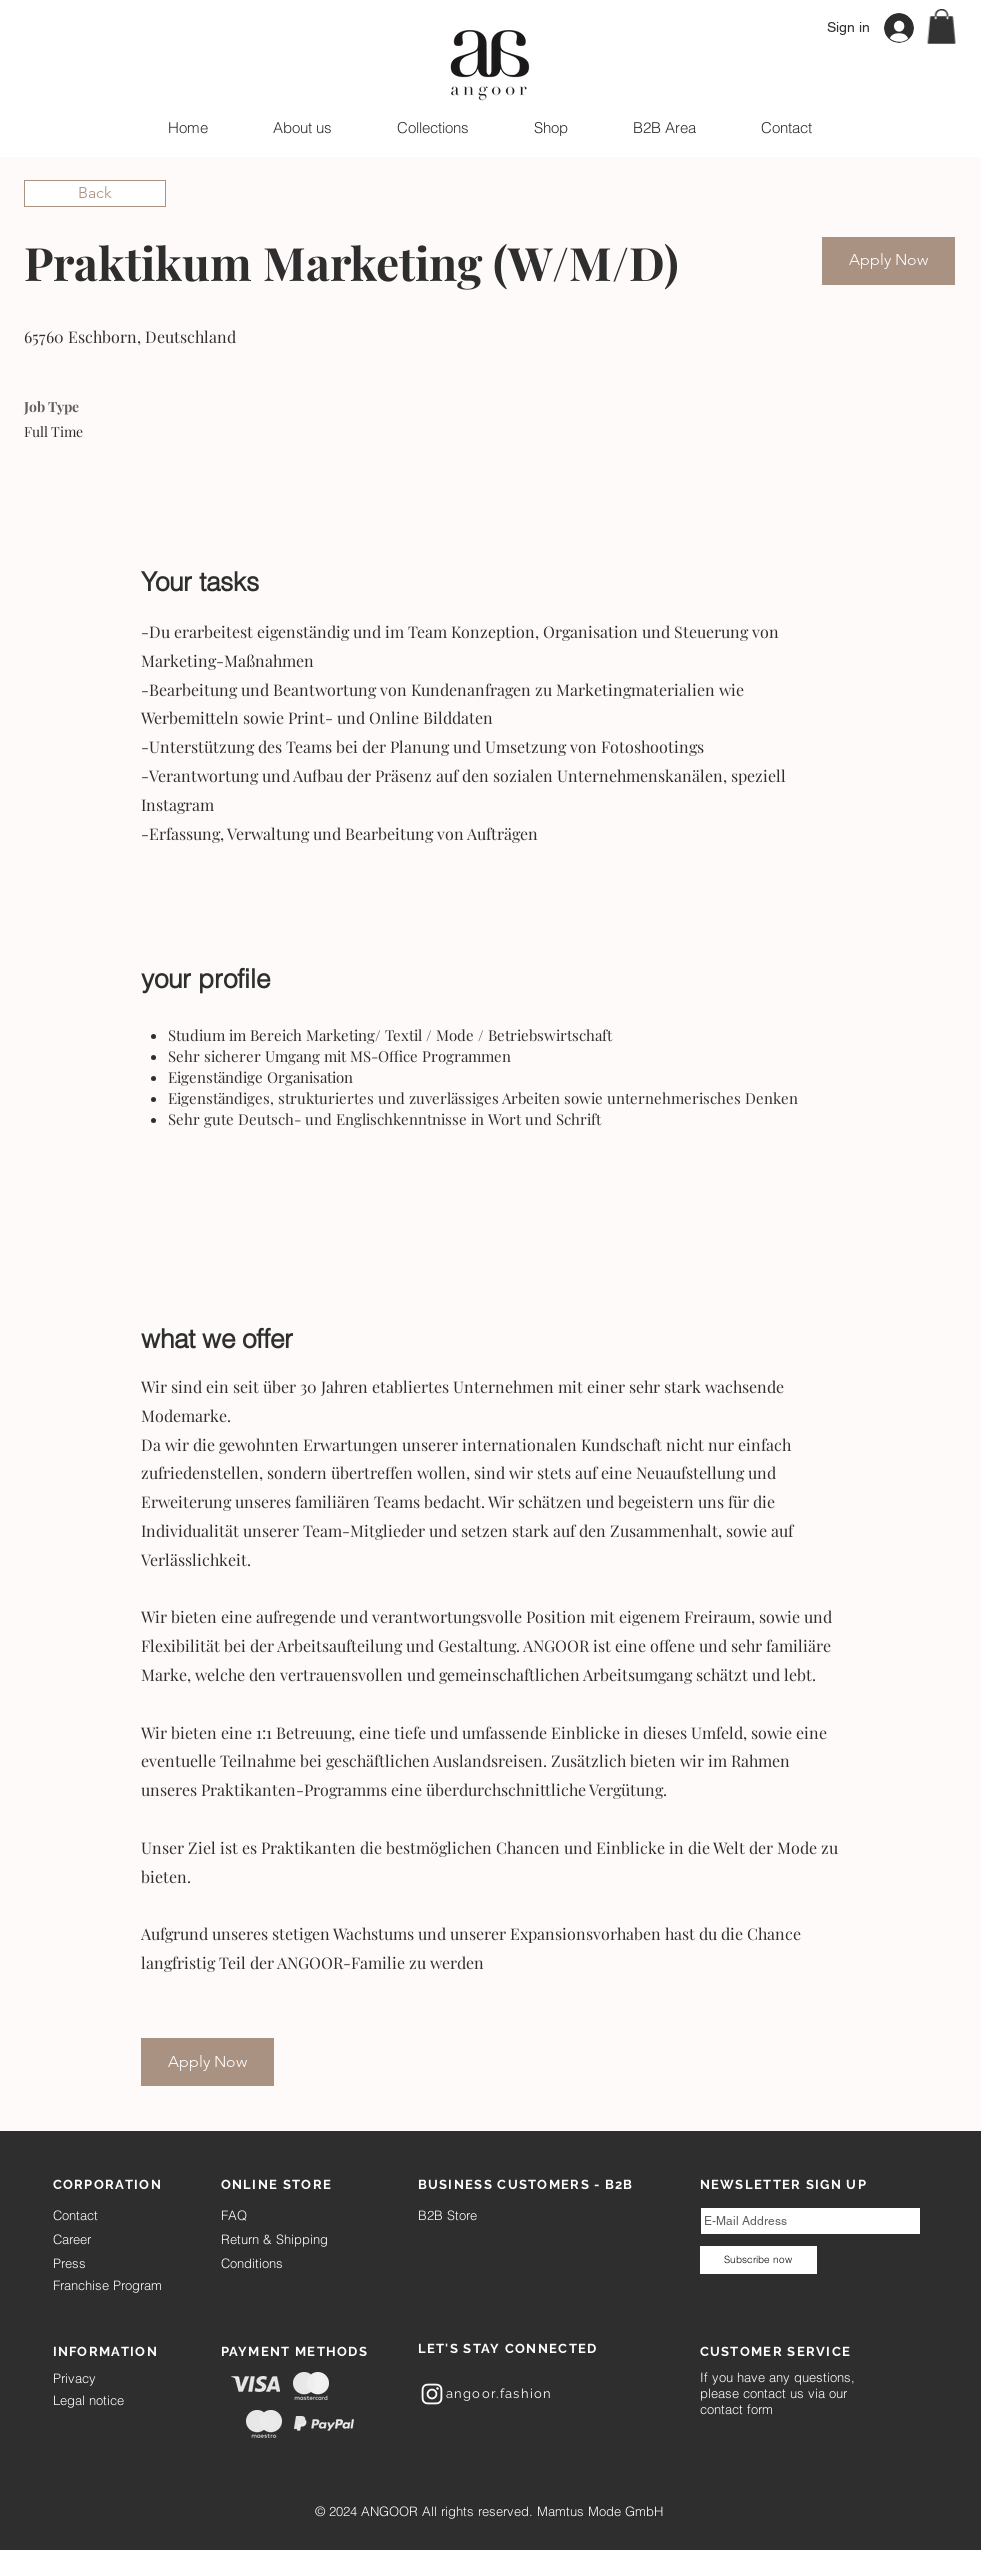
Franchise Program (107, 2285)
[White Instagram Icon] (432, 2394)
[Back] (95, 193)
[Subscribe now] (758, 2260)
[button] (941, 26)
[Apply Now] (888, 261)
